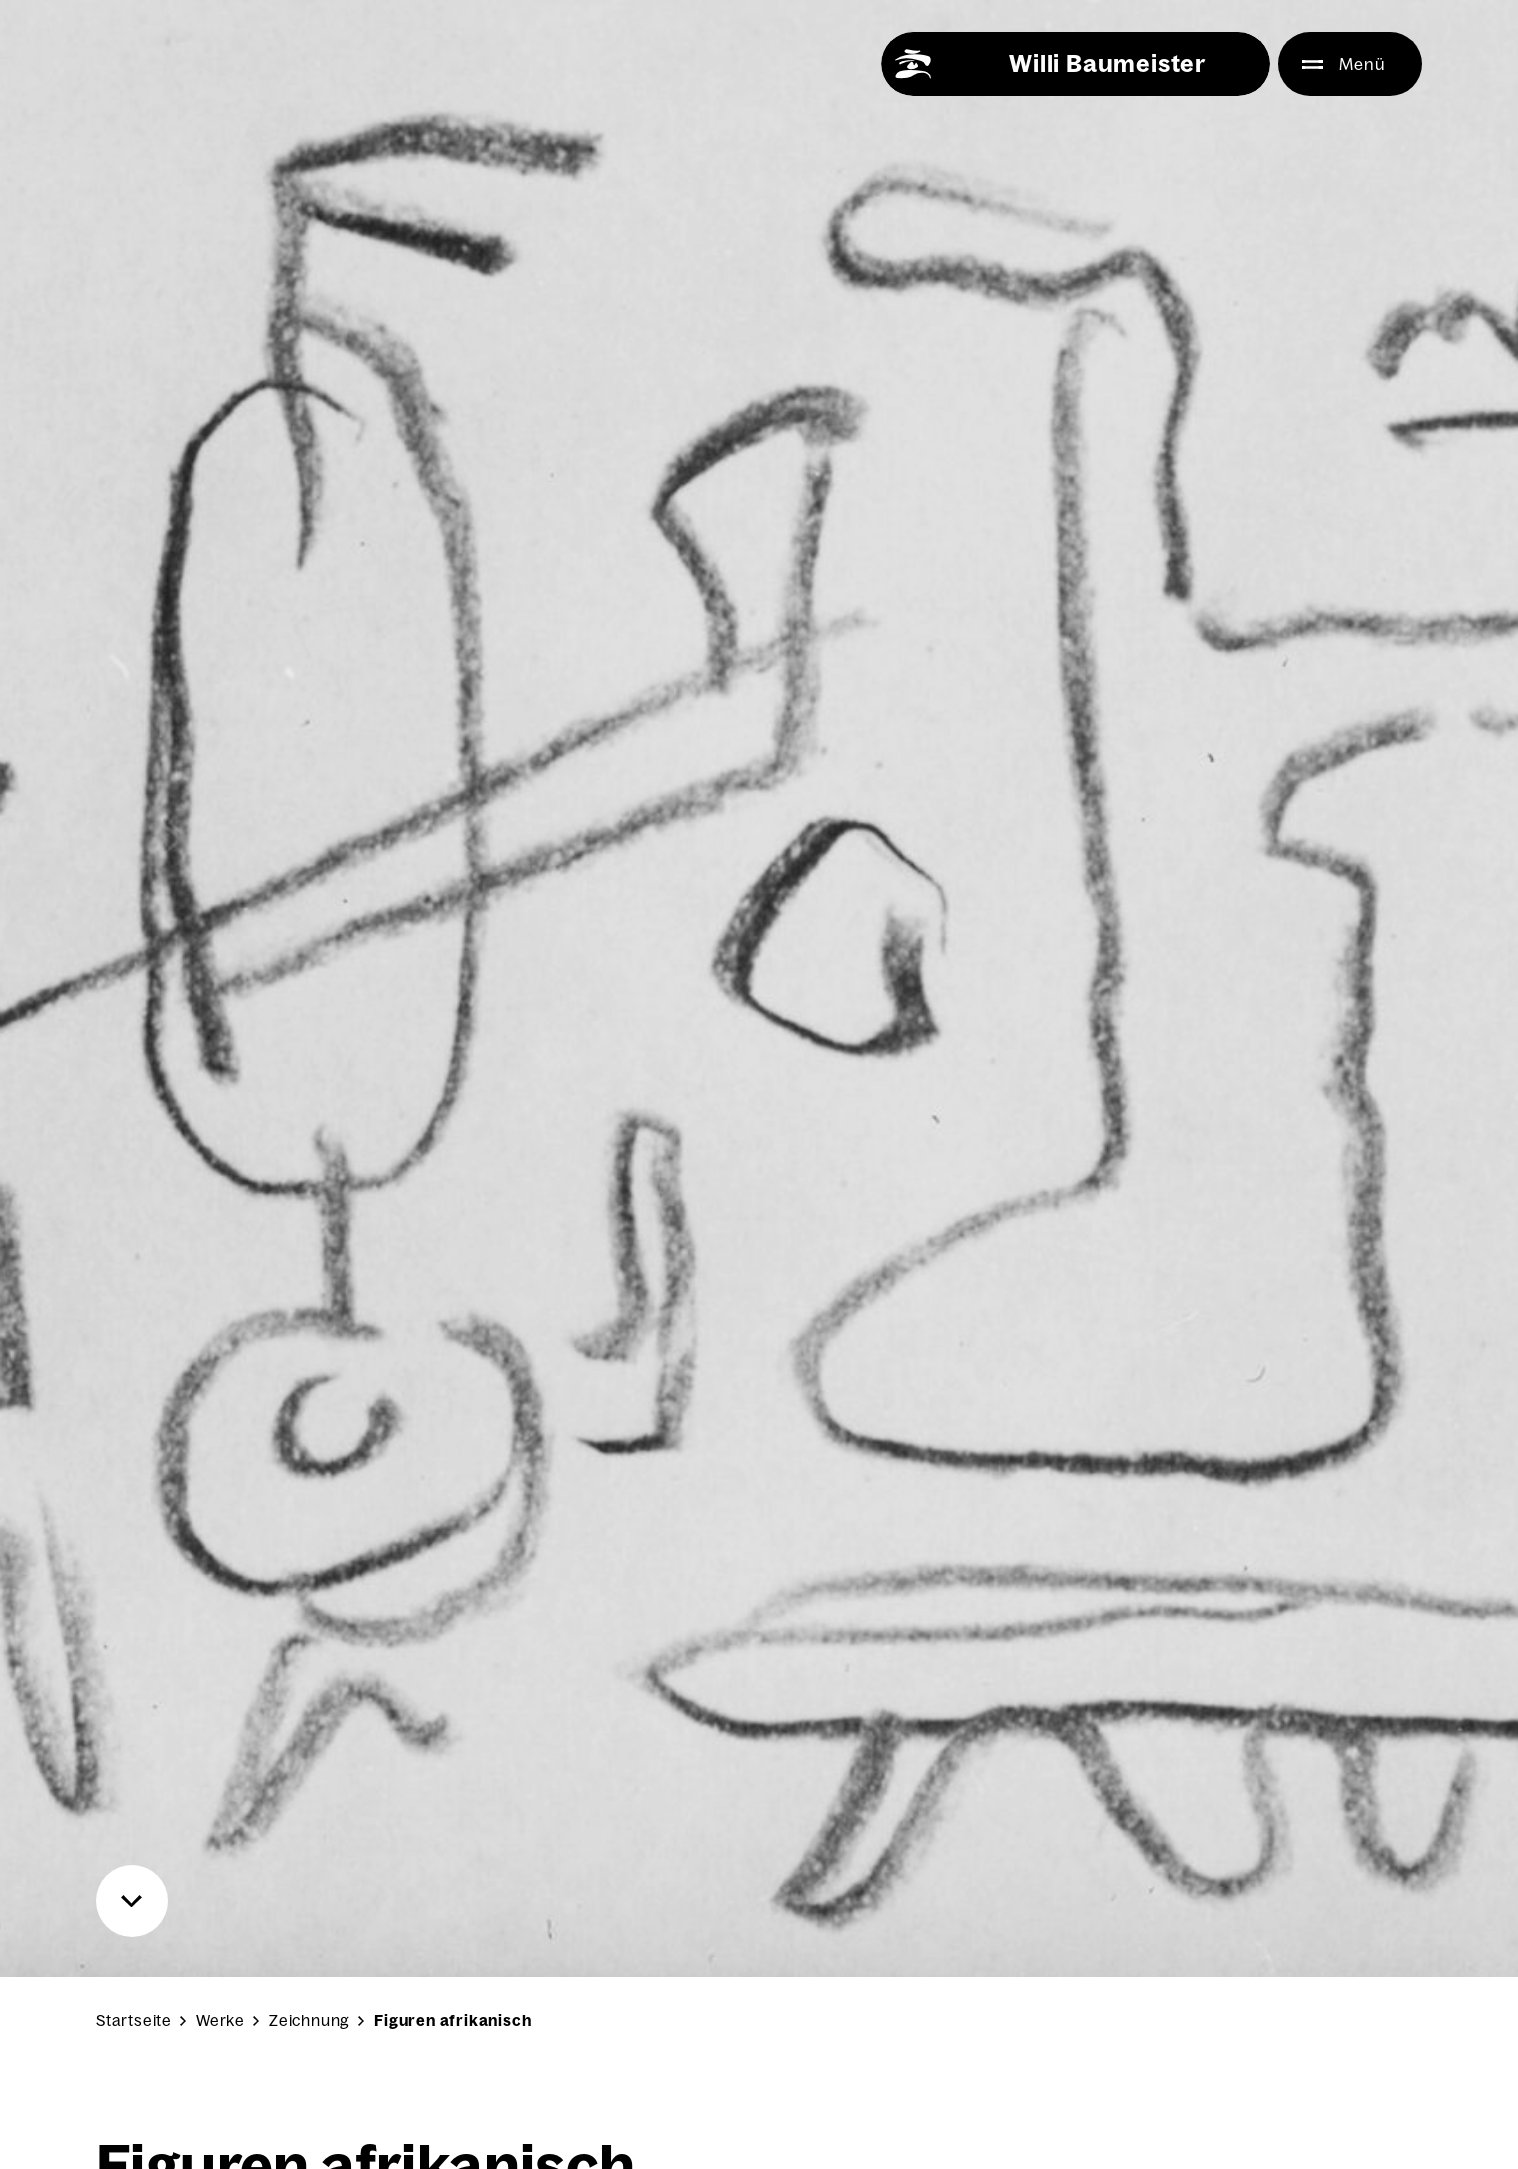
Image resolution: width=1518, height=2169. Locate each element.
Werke (220, 2020)
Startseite (134, 2020)
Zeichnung (309, 2020)
